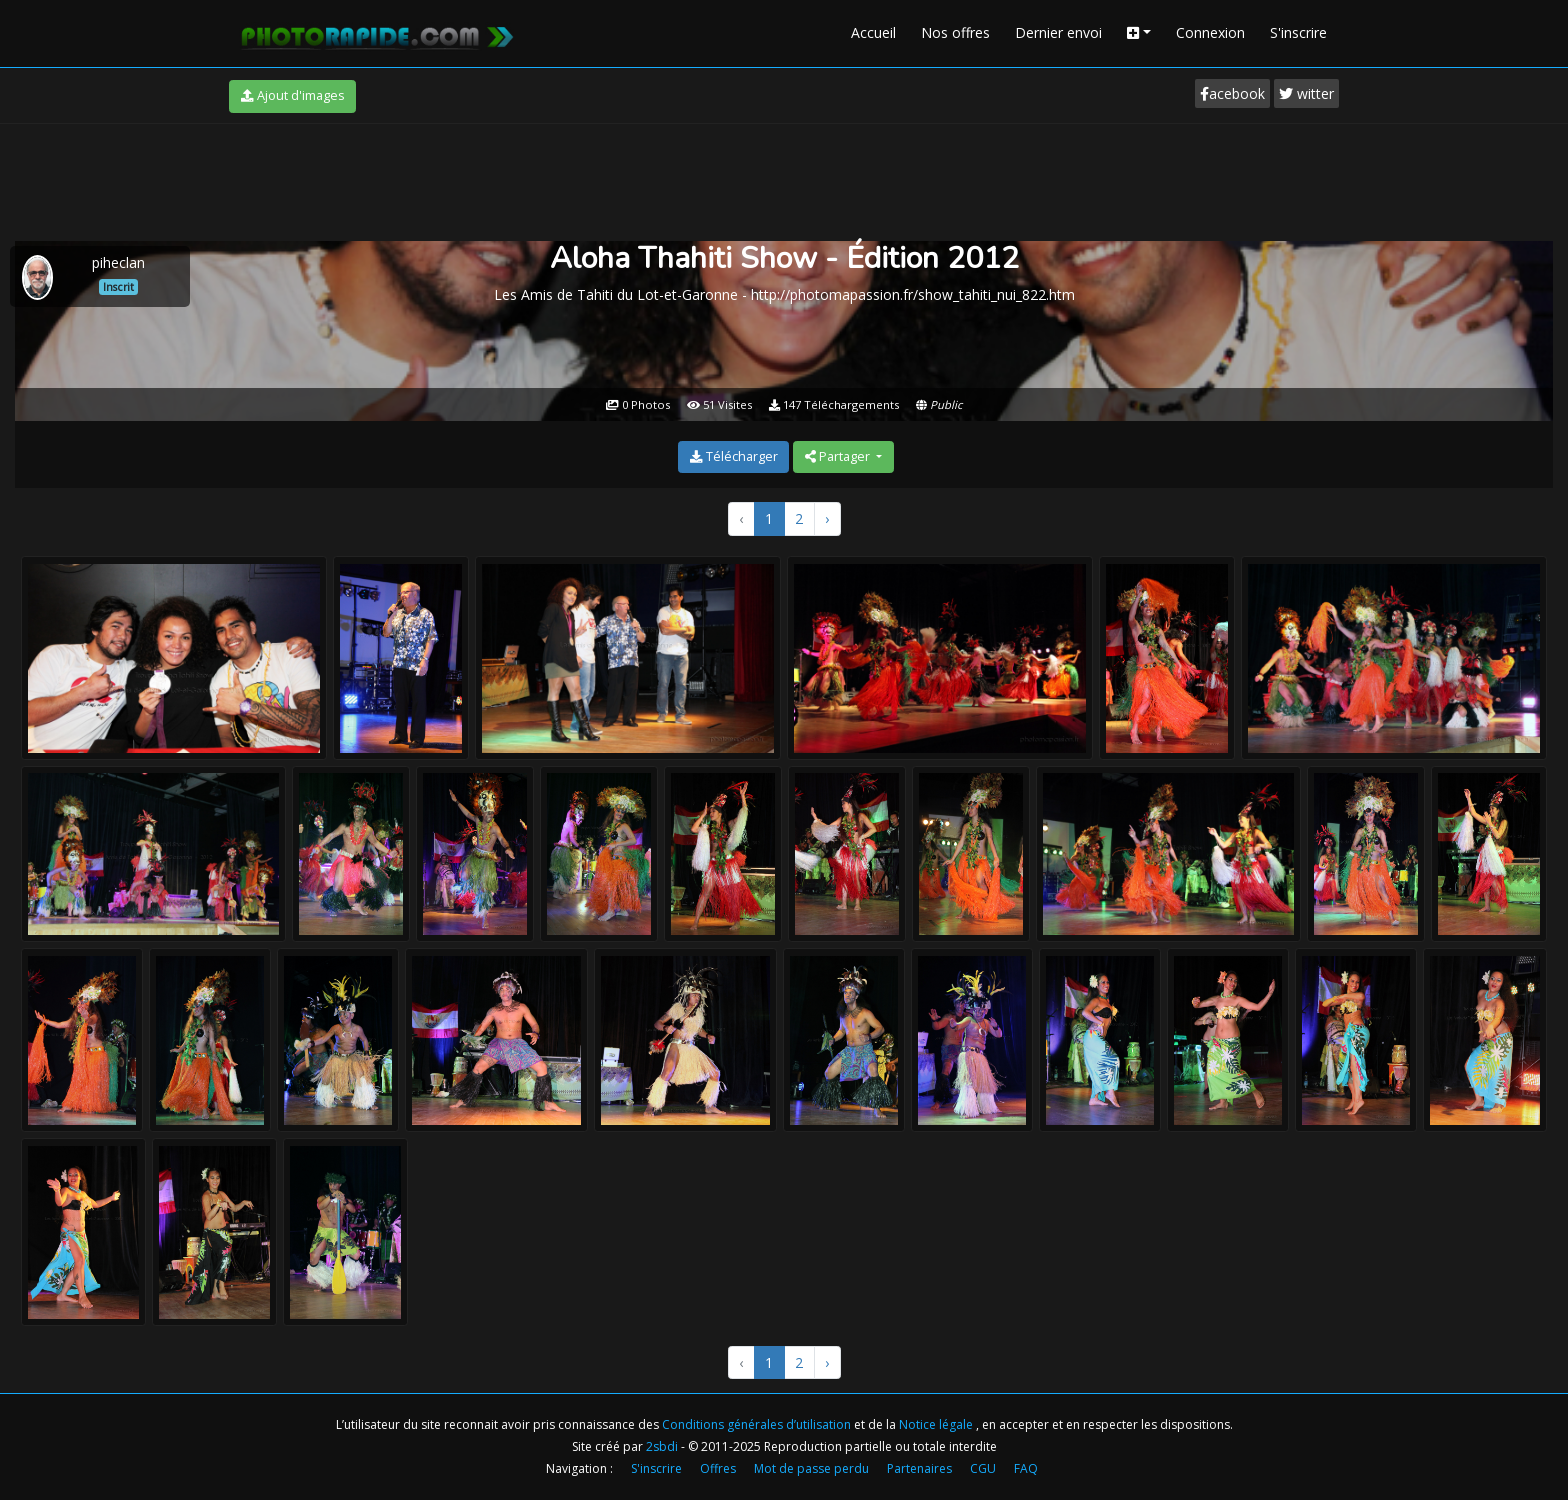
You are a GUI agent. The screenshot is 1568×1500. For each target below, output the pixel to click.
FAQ (1026, 1468)
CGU (983, 1468)
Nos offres (955, 32)
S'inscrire (1298, 32)
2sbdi (662, 1446)
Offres (718, 1468)
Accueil (873, 32)
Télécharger (734, 456)
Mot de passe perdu (811, 1468)
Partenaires (919, 1468)
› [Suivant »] (827, 518)
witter (1306, 93)
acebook (1232, 93)
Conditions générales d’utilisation (758, 1424)
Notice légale (937, 1424)
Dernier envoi (1058, 32)
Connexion (1210, 32)
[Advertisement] (784, 179)
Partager (839, 456)
